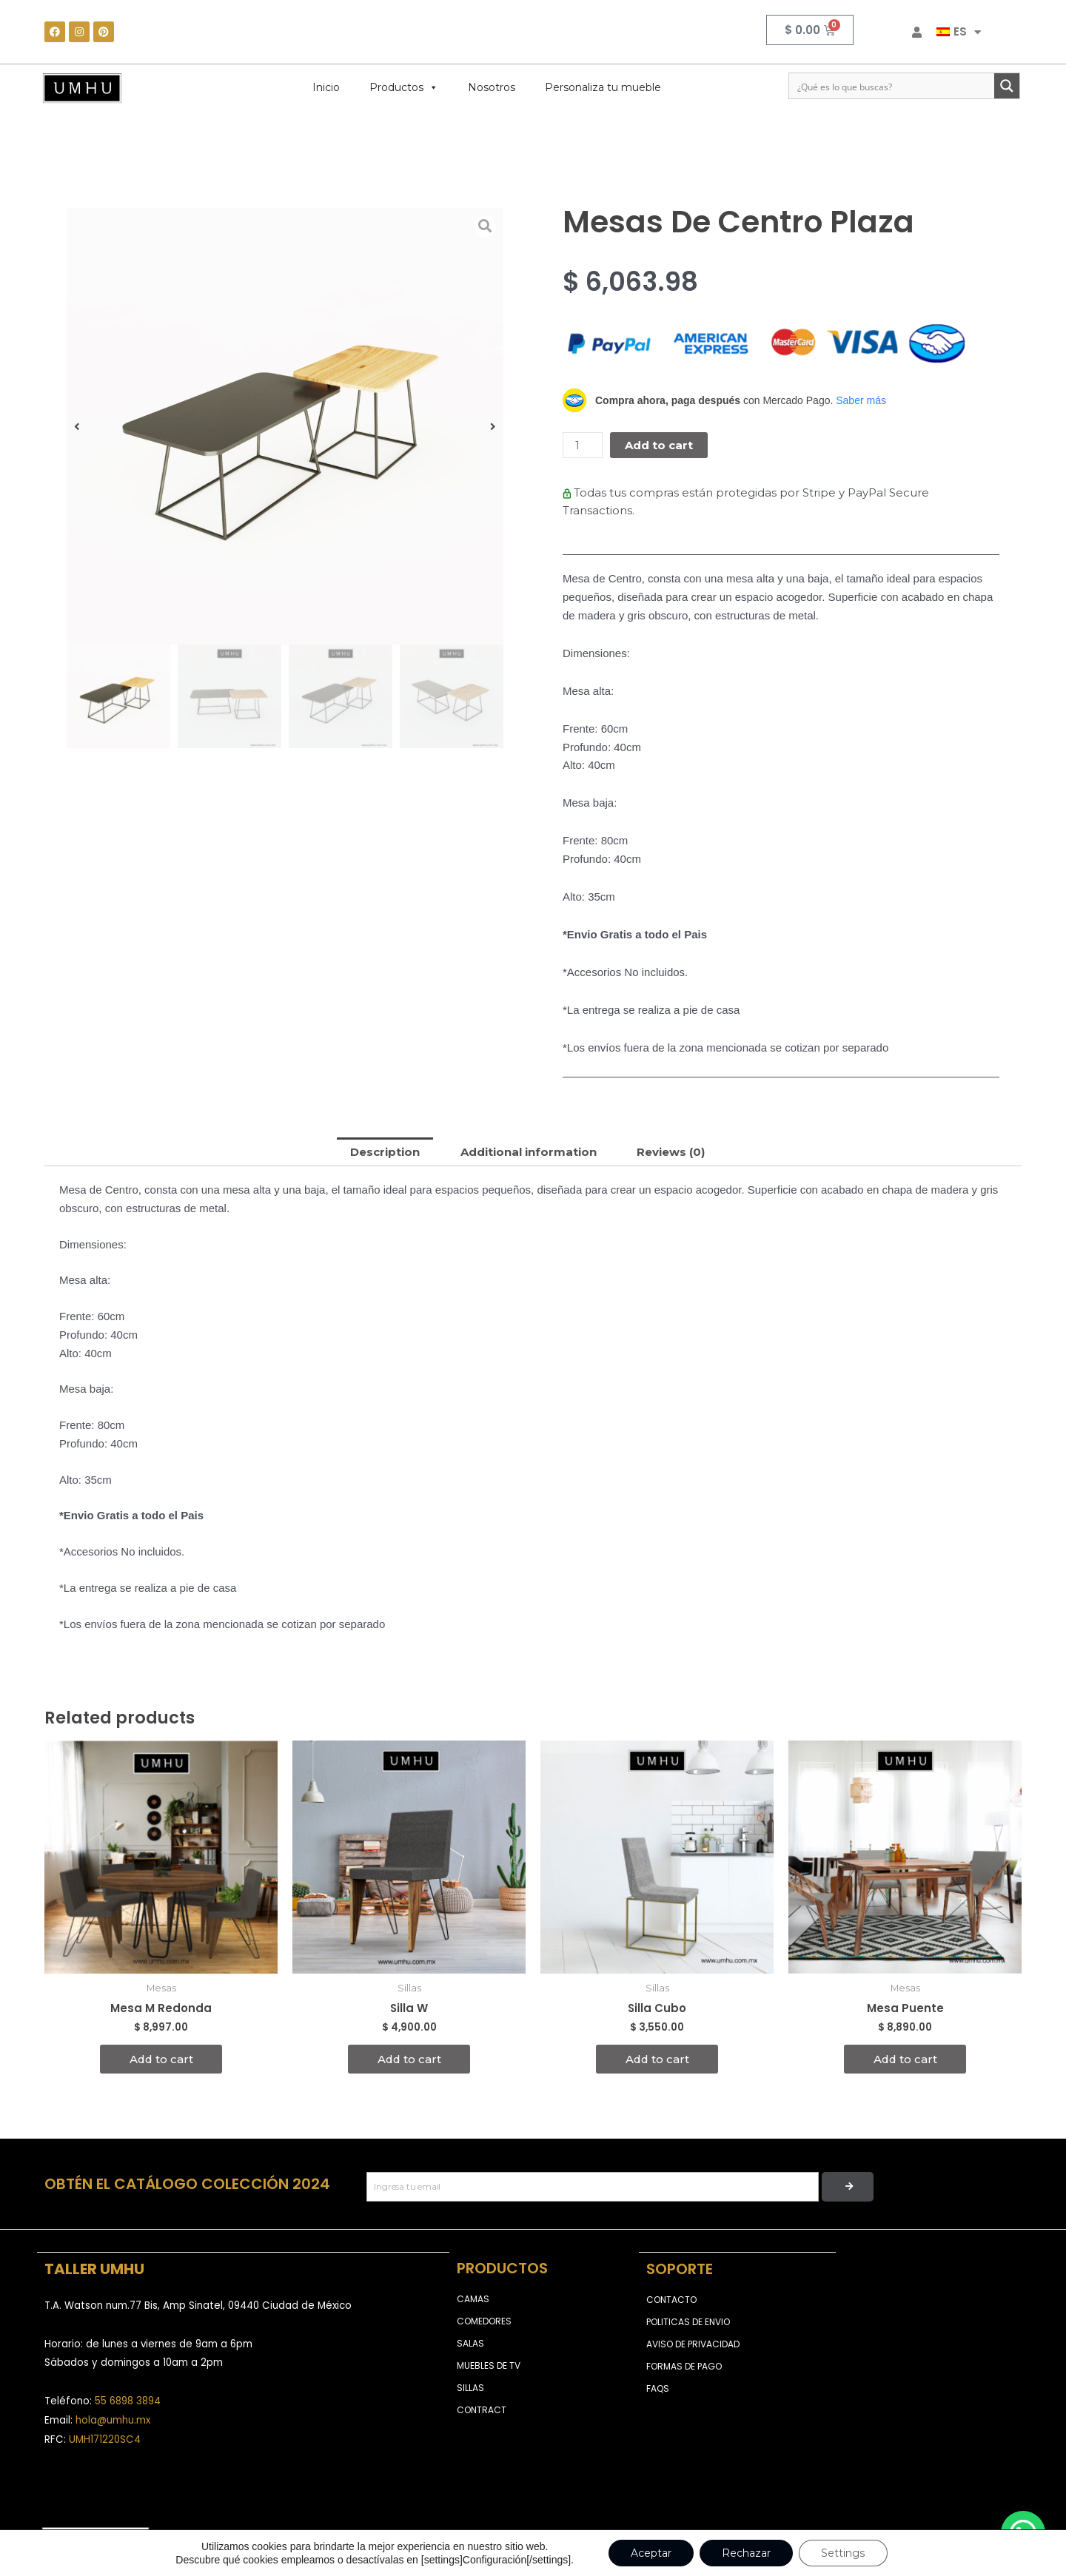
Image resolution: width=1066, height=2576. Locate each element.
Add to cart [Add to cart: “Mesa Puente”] (905, 2059)
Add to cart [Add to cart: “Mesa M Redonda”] (161, 2059)
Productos (403, 87)
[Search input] (892, 86)
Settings (843, 2553)
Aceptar (651, 2553)
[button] (77, 425)
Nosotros (491, 87)
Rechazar (746, 2553)
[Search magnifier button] (1006, 85)
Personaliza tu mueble (603, 87)
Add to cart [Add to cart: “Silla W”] (409, 2059)
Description (385, 1152)
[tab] (385, 1151)
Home (59, 128)
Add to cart (659, 445)
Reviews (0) (671, 1152)
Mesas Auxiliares (126, 128)
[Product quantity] (583, 445)
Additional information (528, 1152)
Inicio (326, 87)
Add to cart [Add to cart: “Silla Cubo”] (657, 2059)
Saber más (861, 400)
